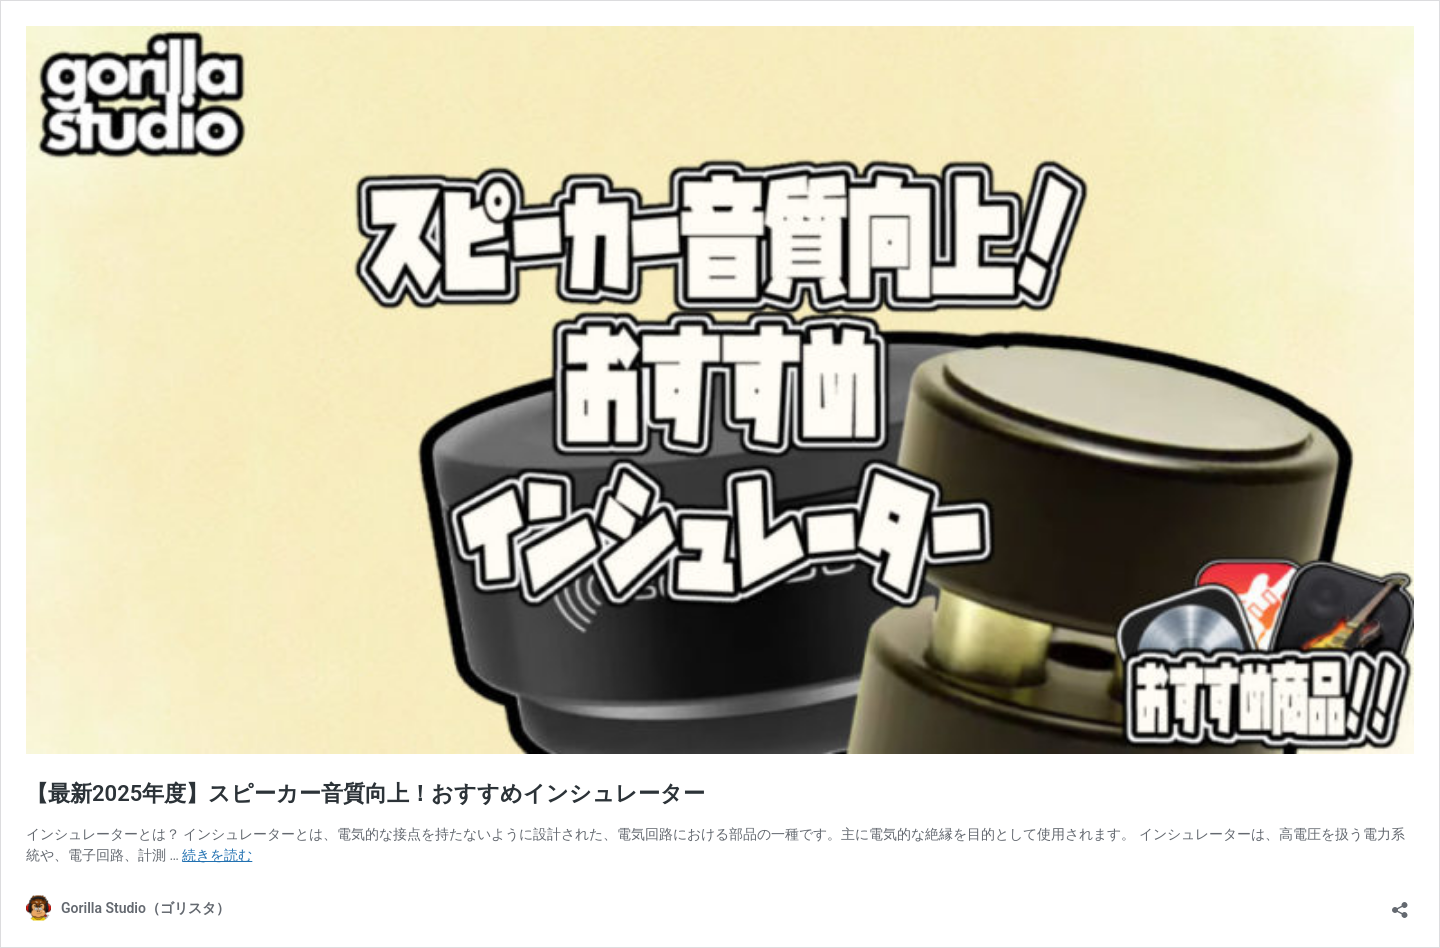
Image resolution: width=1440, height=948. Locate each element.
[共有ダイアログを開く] (1400, 903)
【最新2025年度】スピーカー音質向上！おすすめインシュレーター (365, 793)
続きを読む (217, 855)
